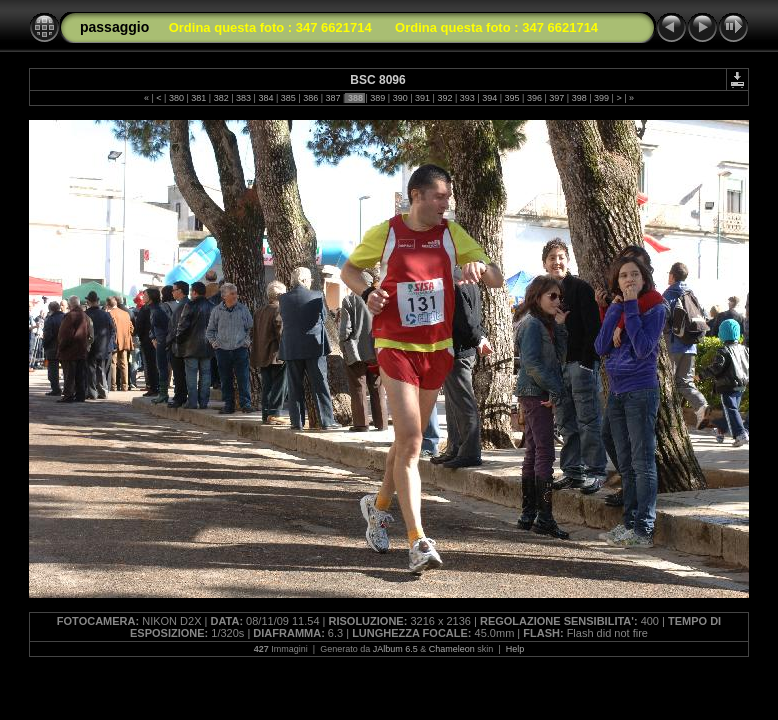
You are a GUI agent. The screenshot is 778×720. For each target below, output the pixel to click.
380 (176, 98)
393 (467, 98)
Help (515, 649)
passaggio (114, 27)
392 (445, 98)
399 (602, 98)
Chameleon (452, 649)
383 (244, 98)
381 (199, 98)
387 (333, 98)
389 (378, 98)
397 (557, 98)
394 (490, 98)
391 (423, 98)
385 (288, 98)
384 (266, 98)
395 (512, 98)
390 (400, 98)
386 (311, 98)
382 (221, 98)
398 (579, 98)
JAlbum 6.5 (395, 649)
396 (534, 98)
